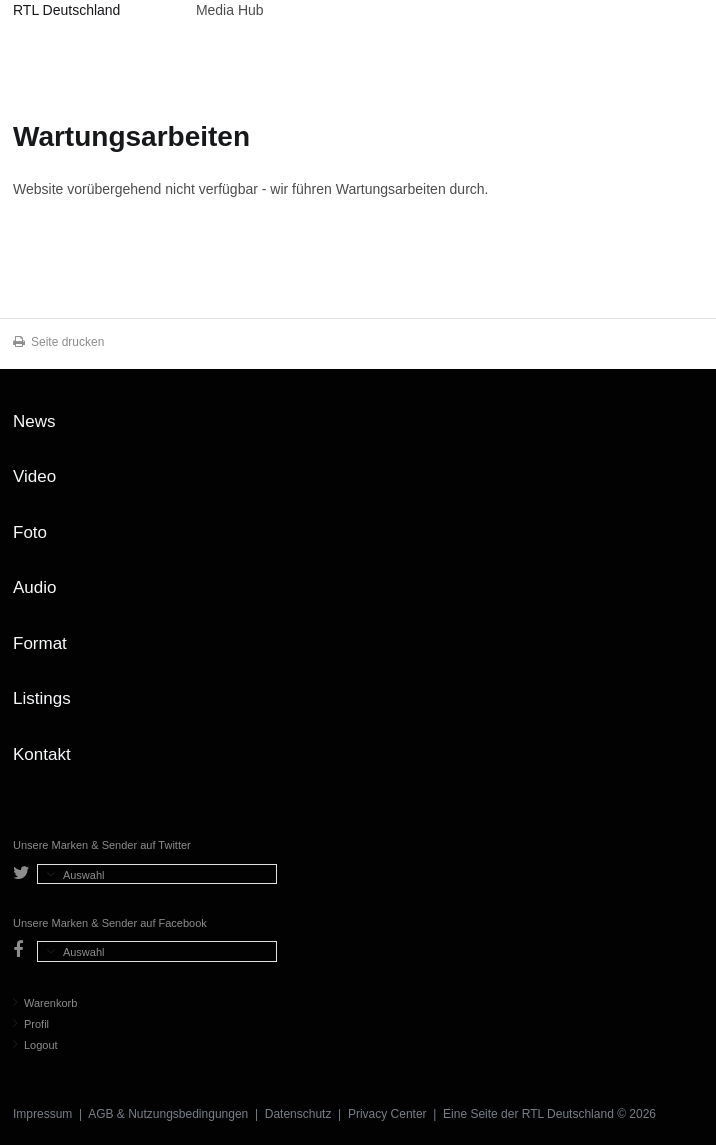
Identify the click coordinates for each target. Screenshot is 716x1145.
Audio (34, 587)
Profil (31, 1024)
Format (40, 643)
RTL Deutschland (66, 10)
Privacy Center (387, 1114)
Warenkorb (45, 1003)
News (34, 421)
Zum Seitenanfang (683, 429)
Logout (35, 1045)
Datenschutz (298, 1114)
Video (34, 476)
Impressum (42, 1114)
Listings (42, 698)
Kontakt (42, 754)
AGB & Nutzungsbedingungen (168, 1114)
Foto (30, 532)
